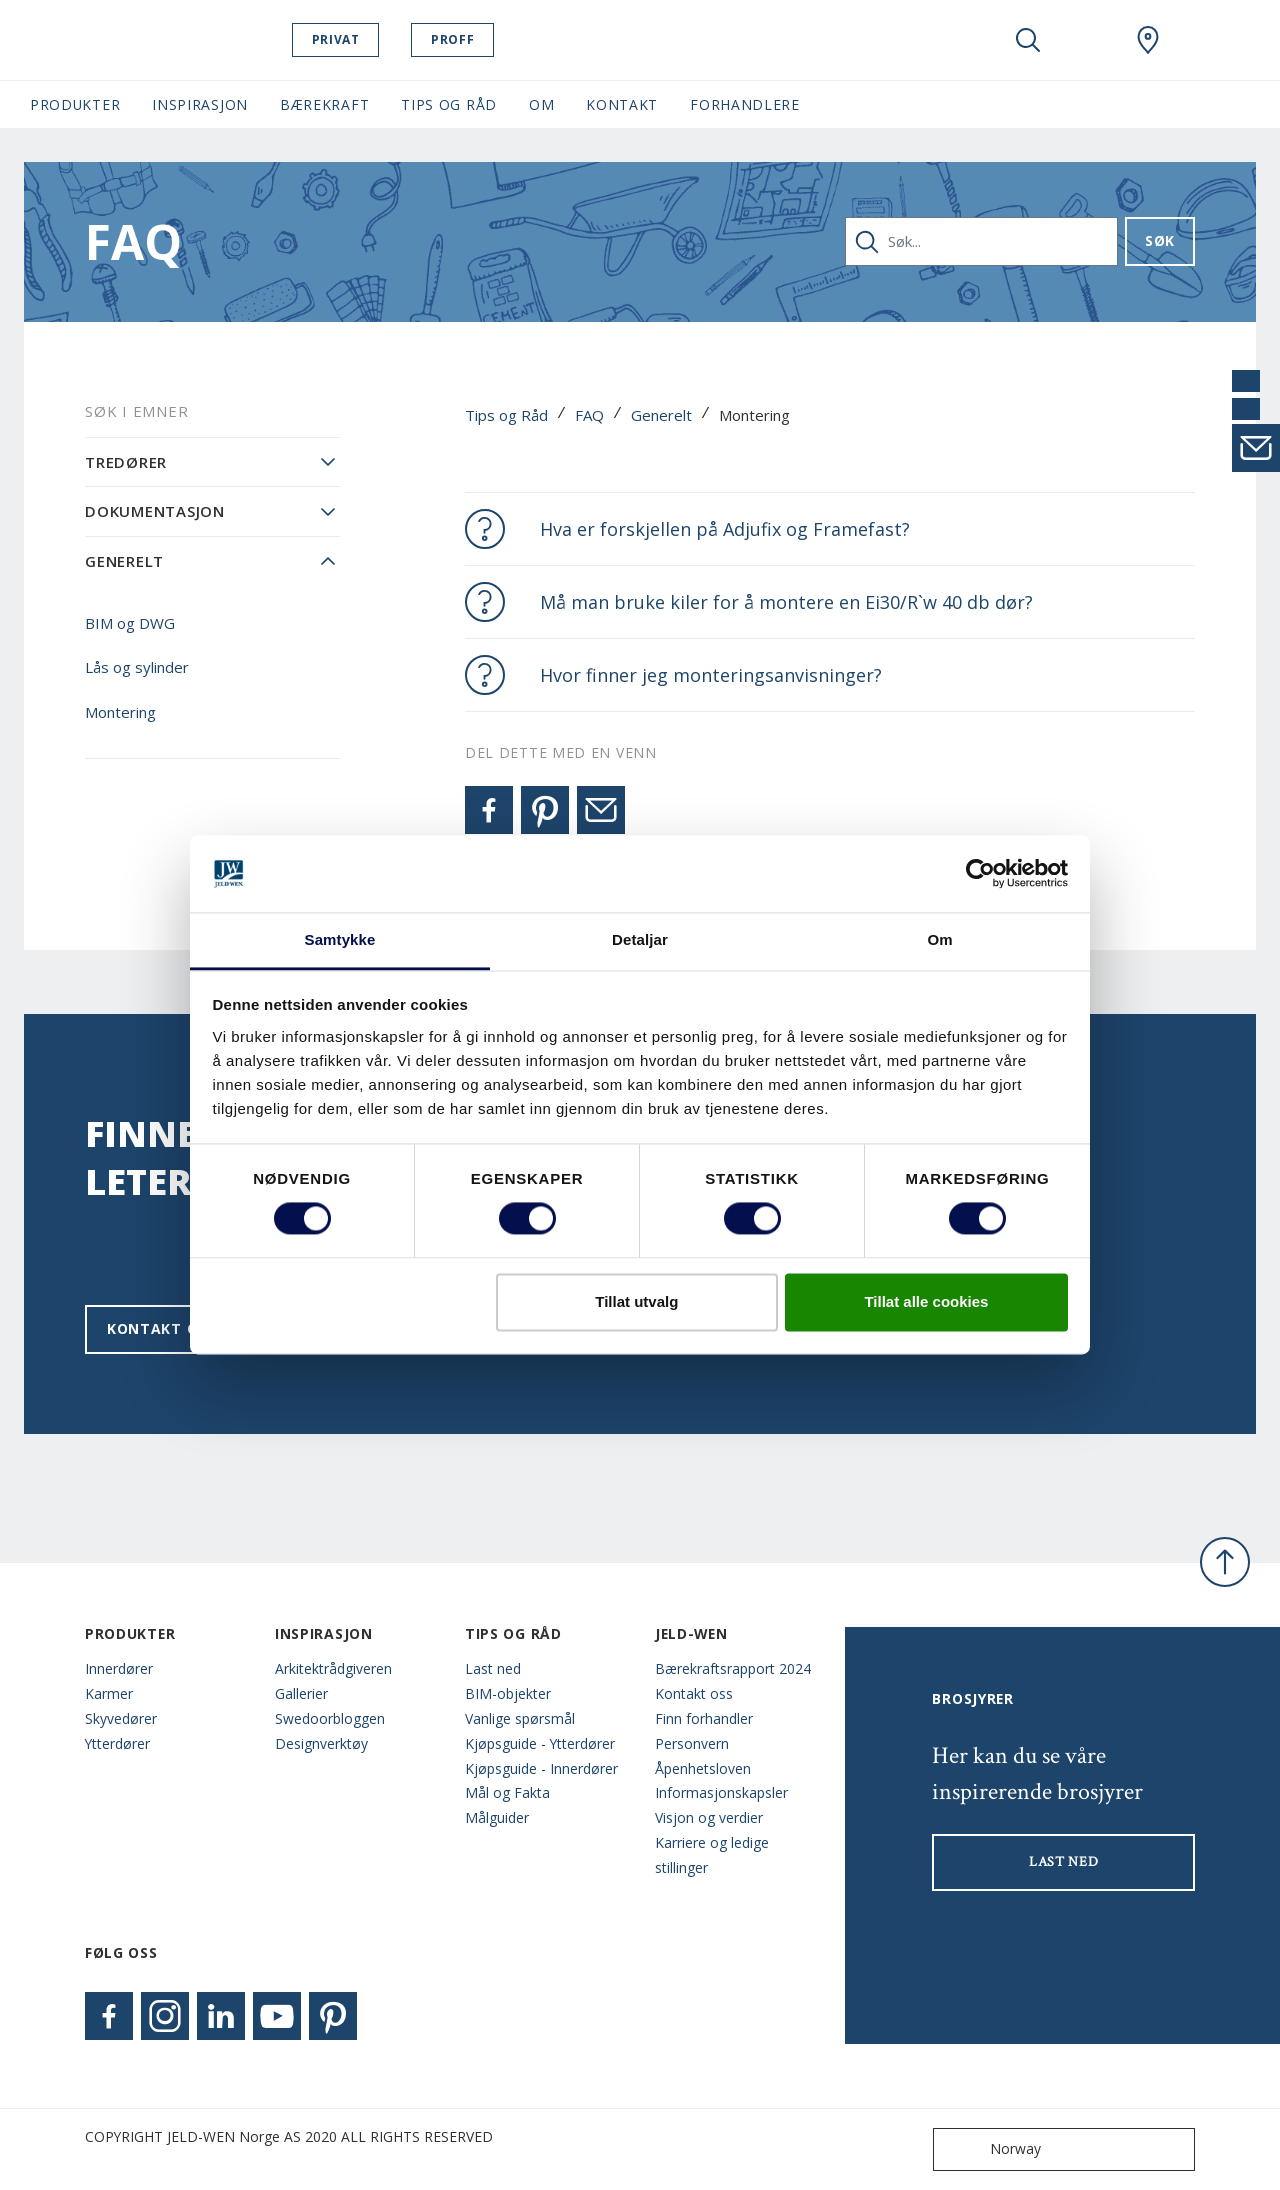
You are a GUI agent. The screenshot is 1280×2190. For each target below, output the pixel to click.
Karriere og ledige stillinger (712, 1855)
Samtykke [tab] (340, 939)
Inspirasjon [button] (200, 104)
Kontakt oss (161, 1328)
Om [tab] (939, 939)
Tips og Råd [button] (449, 104)
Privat (344, 39)
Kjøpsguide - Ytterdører (540, 1743)
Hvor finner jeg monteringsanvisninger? (711, 675)
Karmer (109, 1693)
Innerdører (119, 1668)
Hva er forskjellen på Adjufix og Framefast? (725, 529)
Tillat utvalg (636, 1301)
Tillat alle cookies (926, 1301)
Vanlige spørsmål (520, 1718)
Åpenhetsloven (703, 1768)
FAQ (589, 415)
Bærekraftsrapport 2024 (733, 1668)
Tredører (126, 462)
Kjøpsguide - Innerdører (541, 1768)
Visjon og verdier (709, 1817)
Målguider (497, 1817)
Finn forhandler (704, 1718)
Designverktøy (321, 1743)
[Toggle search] (1028, 40)
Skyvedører (121, 1718)
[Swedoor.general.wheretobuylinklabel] (1148, 40)
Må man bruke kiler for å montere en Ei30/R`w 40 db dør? (786, 602)
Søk (1160, 240)
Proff (460, 39)
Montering (120, 712)
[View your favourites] (1088, 40)
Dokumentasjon (155, 511)
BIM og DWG (130, 623)
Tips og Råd (506, 415)
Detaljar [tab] (640, 939)
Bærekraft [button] (324, 104)
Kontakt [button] (622, 104)
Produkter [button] (75, 104)
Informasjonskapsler (721, 1792)
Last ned (493, 1668)
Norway (991, 2149)
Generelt (661, 415)
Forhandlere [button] (745, 104)
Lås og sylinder (137, 667)
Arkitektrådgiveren (333, 1668)
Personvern (692, 1743)
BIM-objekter (508, 1693)
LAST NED (1064, 1862)
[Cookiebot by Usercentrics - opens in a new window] (980, 874)
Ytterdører (117, 1743)
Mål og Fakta (507, 1792)
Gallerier (301, 1693)
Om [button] (541, 104)
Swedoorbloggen (330, 1718)
